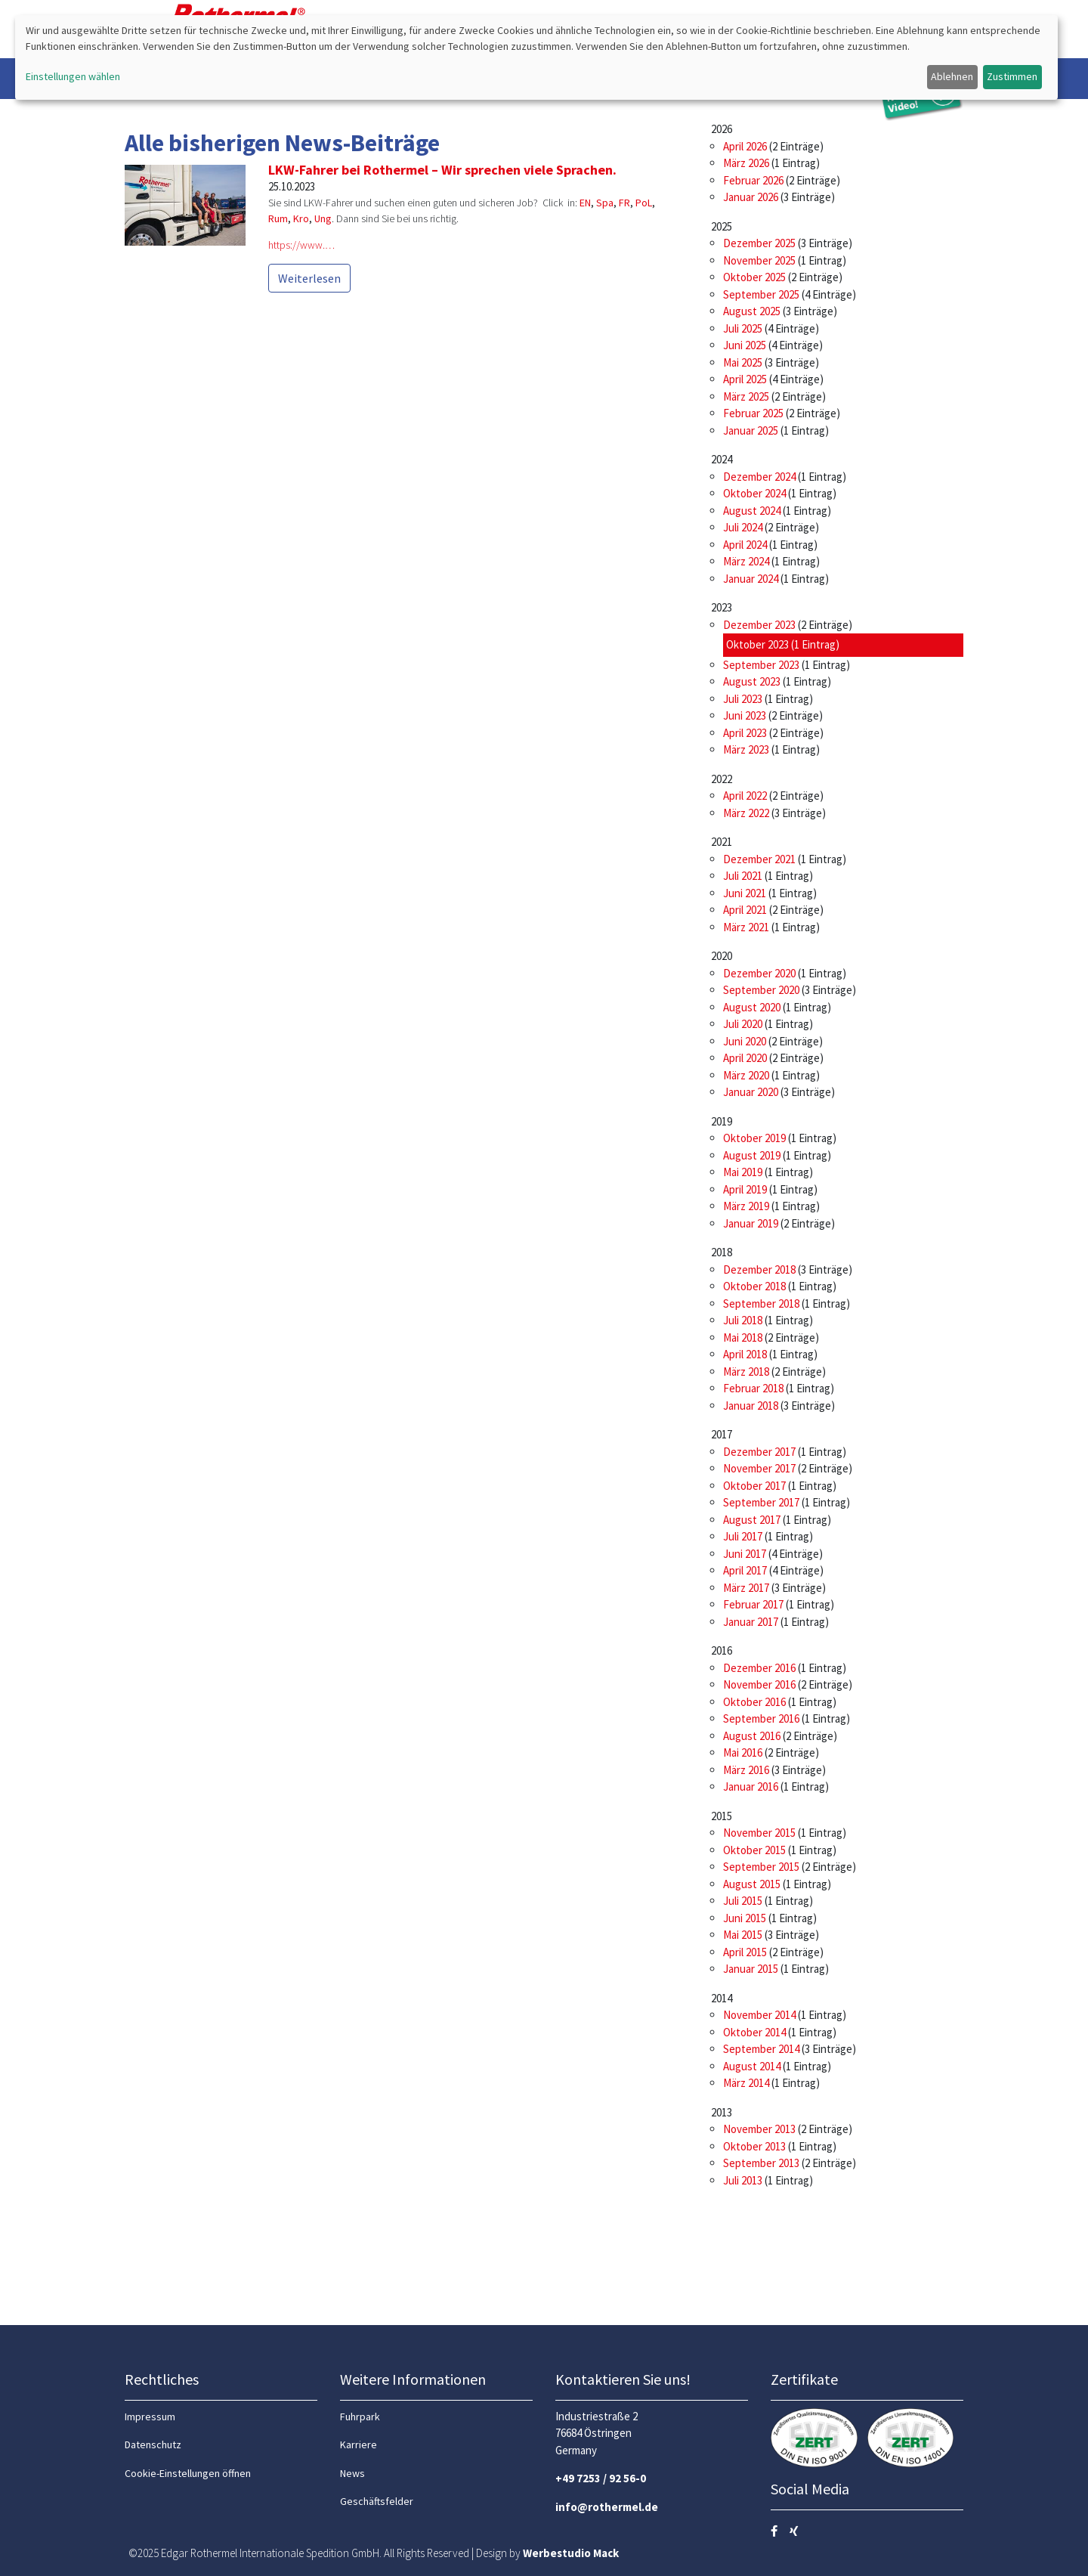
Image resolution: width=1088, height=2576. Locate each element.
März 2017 (746, 1588)
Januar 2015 (750, 1968)
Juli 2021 (742, 875)
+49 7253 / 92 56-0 (600, 2478)
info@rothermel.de (606, 2507)
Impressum (150, 2416)
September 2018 (761, 1303)
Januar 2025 (750, 430)
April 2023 (745, 733)
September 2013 (761, 2163)
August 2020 (751, 1007)
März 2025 (746, 396)
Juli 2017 (742, 1536)
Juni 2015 (744, 1918)
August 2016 (751, 1736)
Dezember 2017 (759, 1451)
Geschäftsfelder (376, 2501)
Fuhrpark (360, 2416)
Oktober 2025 (754, 277)
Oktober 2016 (754, 1702)
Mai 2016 (742, 1752)
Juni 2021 (744, 893)
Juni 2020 (744, 1041)
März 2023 (746, 749)
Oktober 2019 (754, 1138)
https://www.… (301, 245)
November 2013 (759, 2129)
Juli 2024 (742, 527)
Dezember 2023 (759, 625)
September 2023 (761, 665)
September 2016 (761, 1718)
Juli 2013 (742, 2180)
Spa (605, 202)
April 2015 (745, 1952)
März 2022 (746, 813)
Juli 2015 (742, 1900)
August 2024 (751, 510)
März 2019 (746, 1206)
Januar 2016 (750, 1786)
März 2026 (746, 163)
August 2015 (751, 1884)
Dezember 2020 (759, 973)
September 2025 (761, 294)
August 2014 (751, 2066)
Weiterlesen (309, 278)
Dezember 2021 (759, 859)
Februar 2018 (753, 1388)
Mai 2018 (742, 1337)
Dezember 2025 (759, 243)
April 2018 (745, 1354)
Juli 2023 (742, 699)
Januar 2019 (750, 1223)
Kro (301, 218)
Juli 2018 (742, 1320)
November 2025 (759, 260)
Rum (278, 218)
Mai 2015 (742, 1934)
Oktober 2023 (757, 644)
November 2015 (759, 1832)
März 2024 (746, 561)
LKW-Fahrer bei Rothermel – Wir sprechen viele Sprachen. (442, 169)
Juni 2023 (744, 715)
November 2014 (759, 2015)
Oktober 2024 (754, 493)
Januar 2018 (750, 1405)
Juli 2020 (742, 1024)
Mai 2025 (742, 362)
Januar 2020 (750, 1092)
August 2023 (751, 681)
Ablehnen (952, 76)
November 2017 (759, 1468)
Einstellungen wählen (73, 76)
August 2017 (751, 1519)
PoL (643, 202)
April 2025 (745, 379)
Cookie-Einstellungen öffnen (188, 2473)
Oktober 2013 (754, 2146)
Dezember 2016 (759, 1668)
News (352, 2473)
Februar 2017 (753, 1604)
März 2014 (746, 2083)
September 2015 (761, 1866)
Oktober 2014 (754, 2032)
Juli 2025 (742, 328)
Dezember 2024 (759, 476)
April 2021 (745, 910)
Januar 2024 (750, 578)
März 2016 (746, 1770)
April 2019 (745, 1189)
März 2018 (746, 1371)
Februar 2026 (753, 180)
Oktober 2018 (754, 1286)
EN (585, 202)
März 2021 (746, 927)
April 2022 (745, 795)
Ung (323, 218)
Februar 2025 (753, 413)
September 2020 (761, 990)
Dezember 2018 (759, 1269)
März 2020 (746, 1075)
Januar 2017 (750, 1622)
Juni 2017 (744, 1554)
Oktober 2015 (754, 1850)
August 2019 (751, 1155)
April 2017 (745, 1570)
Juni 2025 (744, 345)
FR (624, 202)
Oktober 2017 (754, 1485)
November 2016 (759, 1684)
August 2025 (751, 311)
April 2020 (745, 1058)
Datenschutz (153, 2444)
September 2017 (761, 1502)
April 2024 (745, 544)
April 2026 (745, 146)
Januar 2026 (750, 197)
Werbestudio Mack (571, 2553)
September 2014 (761, 2049)
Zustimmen (1012, 76)
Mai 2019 (742, 1172)
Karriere (358, 2444)
